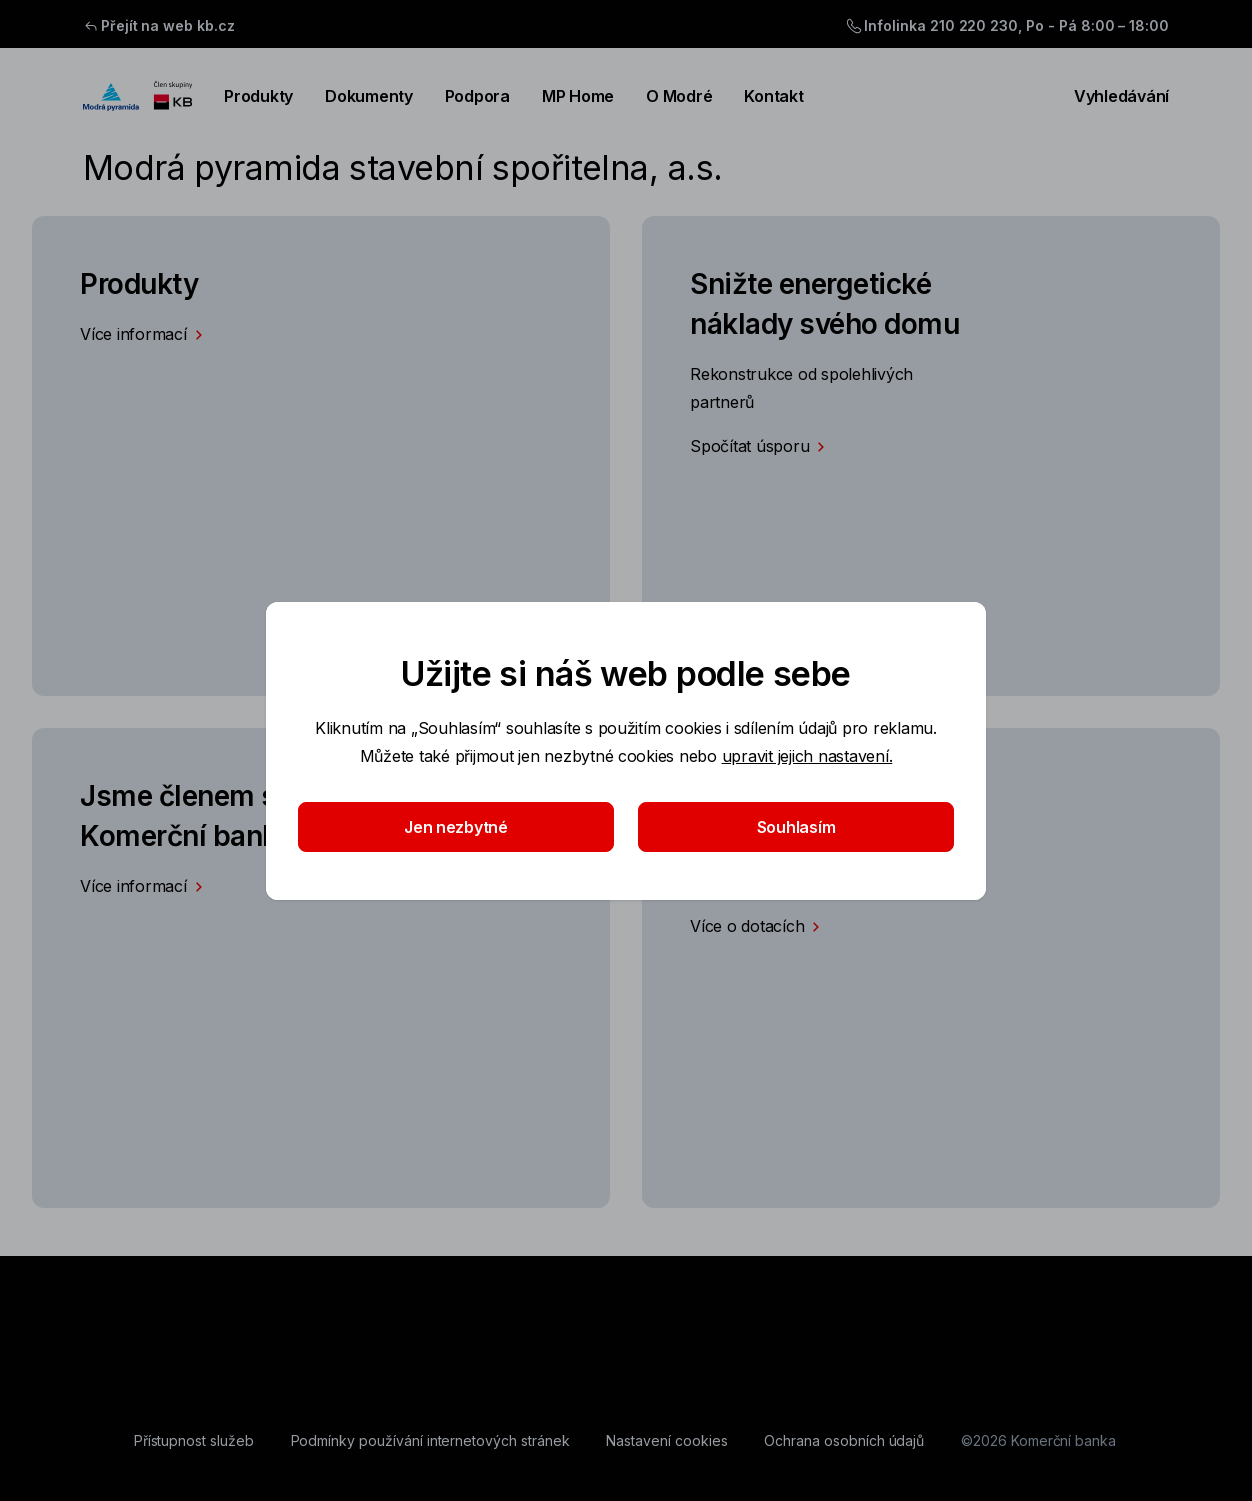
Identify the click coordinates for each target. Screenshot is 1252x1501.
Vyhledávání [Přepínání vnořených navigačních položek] (1109, 96)
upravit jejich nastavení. (807, 756)
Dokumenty (369, 96)
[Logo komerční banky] (137, 96)
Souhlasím (796, 827)
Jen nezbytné (456, 827)
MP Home (578, 96)
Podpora (477, 96)
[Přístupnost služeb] (194, 1441)
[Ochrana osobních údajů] (844, 1441)
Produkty (258, 96)
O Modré (679, 96)
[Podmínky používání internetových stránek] (430, 1441)
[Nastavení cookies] (666, 1441)
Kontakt (773, 96)
